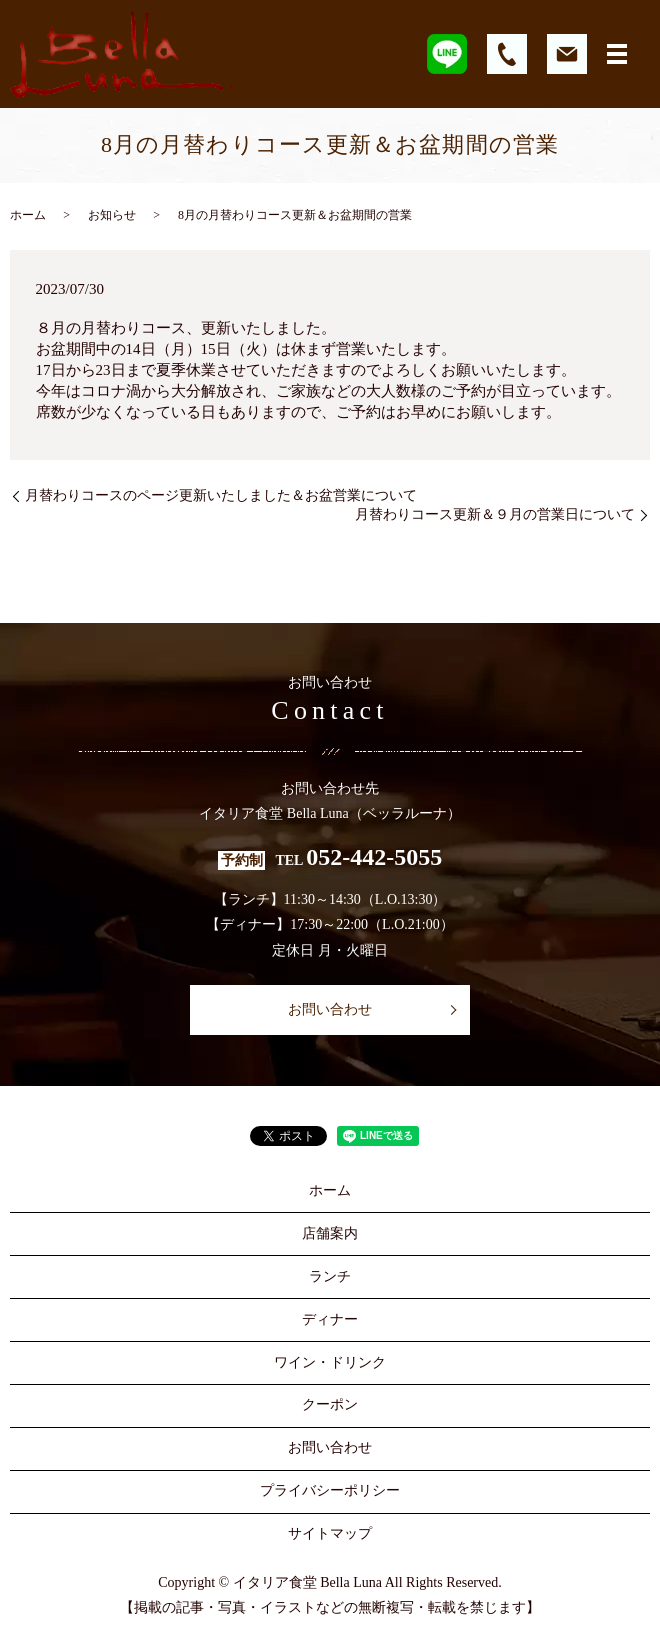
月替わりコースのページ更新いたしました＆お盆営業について (221, 495)
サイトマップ (330, 1533)
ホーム (28, 215)
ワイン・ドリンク (330, 1362)
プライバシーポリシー (330, 1490)
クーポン (330, 1404)
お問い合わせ (330, 1009)
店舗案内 (330, 1233)
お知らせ (112, 215)
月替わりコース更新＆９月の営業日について (495, 514)
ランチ (330, 1276)
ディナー (330, 1319)
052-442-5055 (374, 857)
